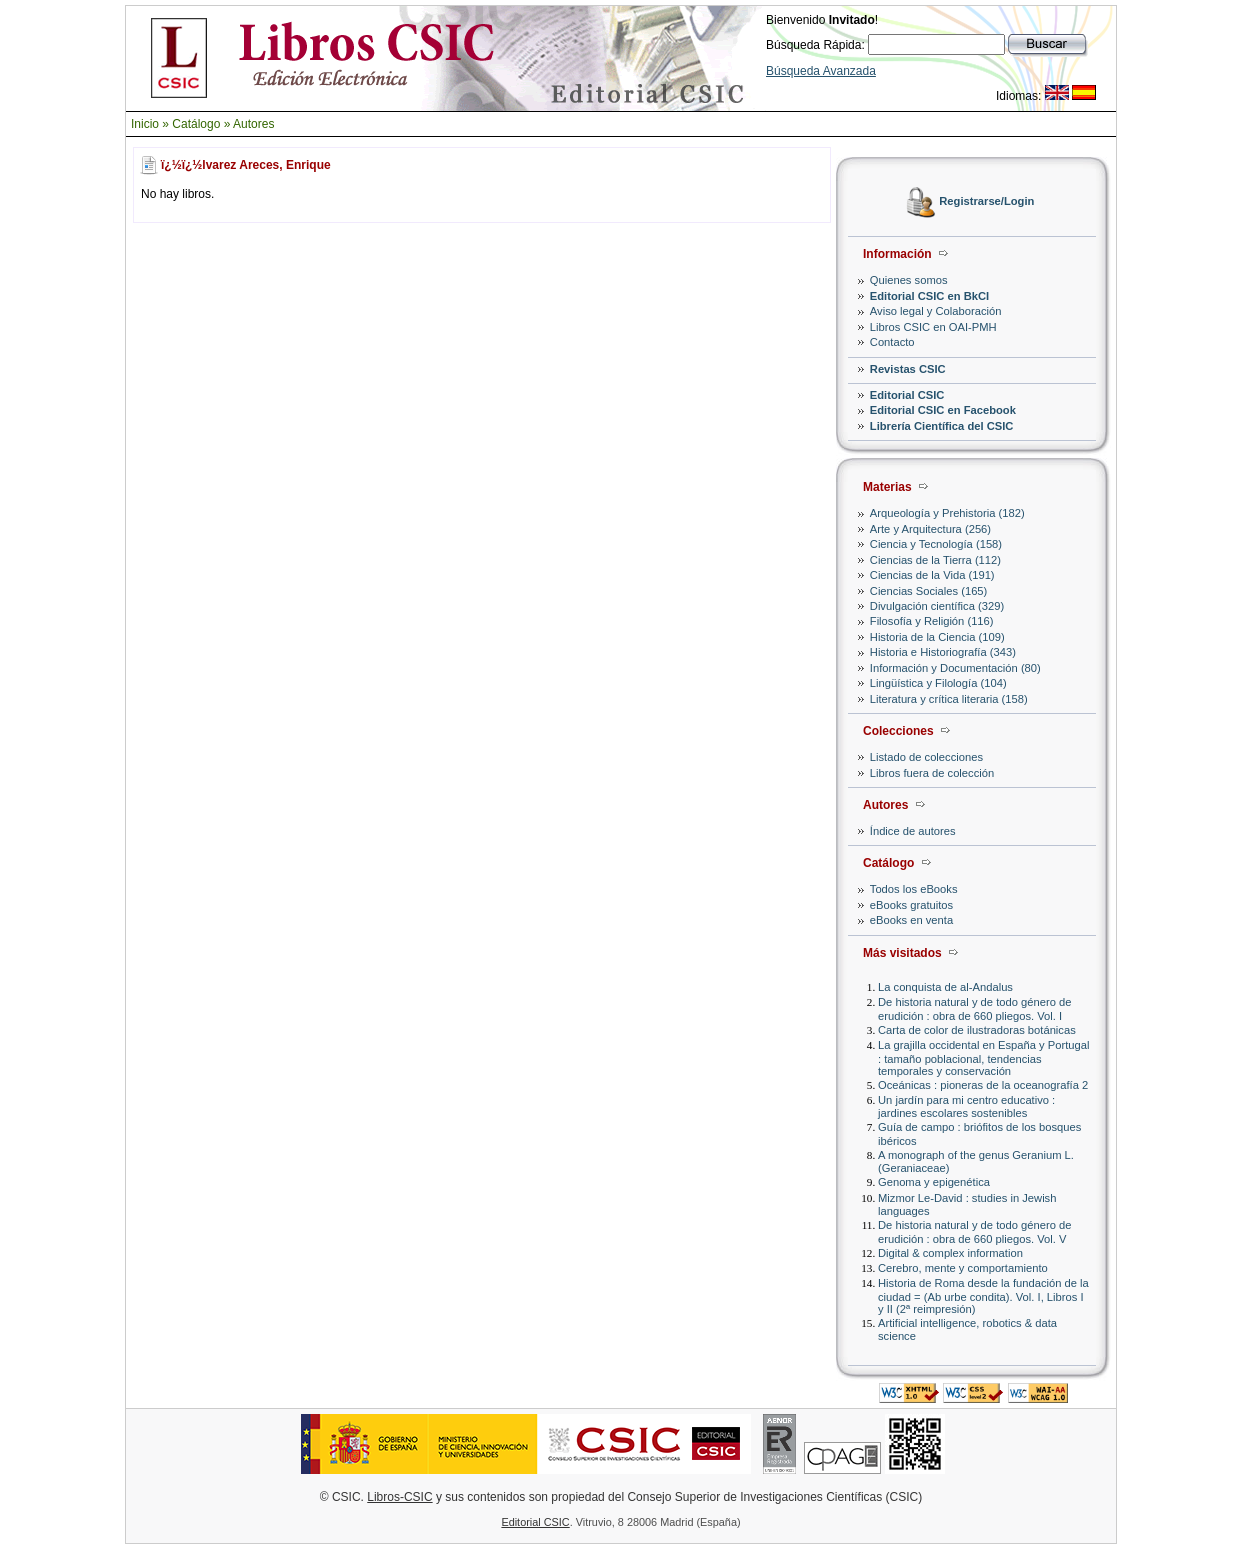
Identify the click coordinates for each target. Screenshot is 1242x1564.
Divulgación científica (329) (937, 606)
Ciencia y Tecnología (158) (936, 544)
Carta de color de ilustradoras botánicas (977, 1030)
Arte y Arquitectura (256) (930, 529)
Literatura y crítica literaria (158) (949, 699)
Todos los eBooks (914, 889)
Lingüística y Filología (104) (938, 683)
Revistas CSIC (908, 369)
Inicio (145, 124)
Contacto (892, 342)
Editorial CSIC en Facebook (943, 410)
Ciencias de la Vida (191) (932, 575)
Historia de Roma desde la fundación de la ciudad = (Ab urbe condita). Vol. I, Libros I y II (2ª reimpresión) (983, 1295)
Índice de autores (913, 831)
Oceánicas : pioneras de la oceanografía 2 (983, 1085)
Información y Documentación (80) (955, 668)
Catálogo (196, 124)
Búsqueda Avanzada (821, 71)
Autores (253, 124)
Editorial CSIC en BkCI (929, 296)
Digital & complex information (950, 1253)
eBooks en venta (911, 920)
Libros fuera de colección (932, 773)
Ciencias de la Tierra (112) (935, 560)
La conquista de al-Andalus (945, 987)
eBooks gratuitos (911, 905)
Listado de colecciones (926, 757)
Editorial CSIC (907, 395)
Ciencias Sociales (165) (929, 591)
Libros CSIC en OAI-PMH (933, 327)
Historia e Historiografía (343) (943, 652)
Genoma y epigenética (934, 1182)
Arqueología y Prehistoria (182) (947, 513)
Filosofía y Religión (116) (932, 621)
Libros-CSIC (399, 1497)
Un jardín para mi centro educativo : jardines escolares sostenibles (966, 1106)
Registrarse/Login (986, 202)
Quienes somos (909, 280)
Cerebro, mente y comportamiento (963, 1268)
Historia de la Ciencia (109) (937, 637)
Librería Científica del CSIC (942, 426)
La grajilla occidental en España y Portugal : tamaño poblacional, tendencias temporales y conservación (983, 1057)
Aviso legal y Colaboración (936, 311)
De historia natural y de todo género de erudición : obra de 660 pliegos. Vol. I (974, 1008)
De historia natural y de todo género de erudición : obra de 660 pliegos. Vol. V (974, 1231)
